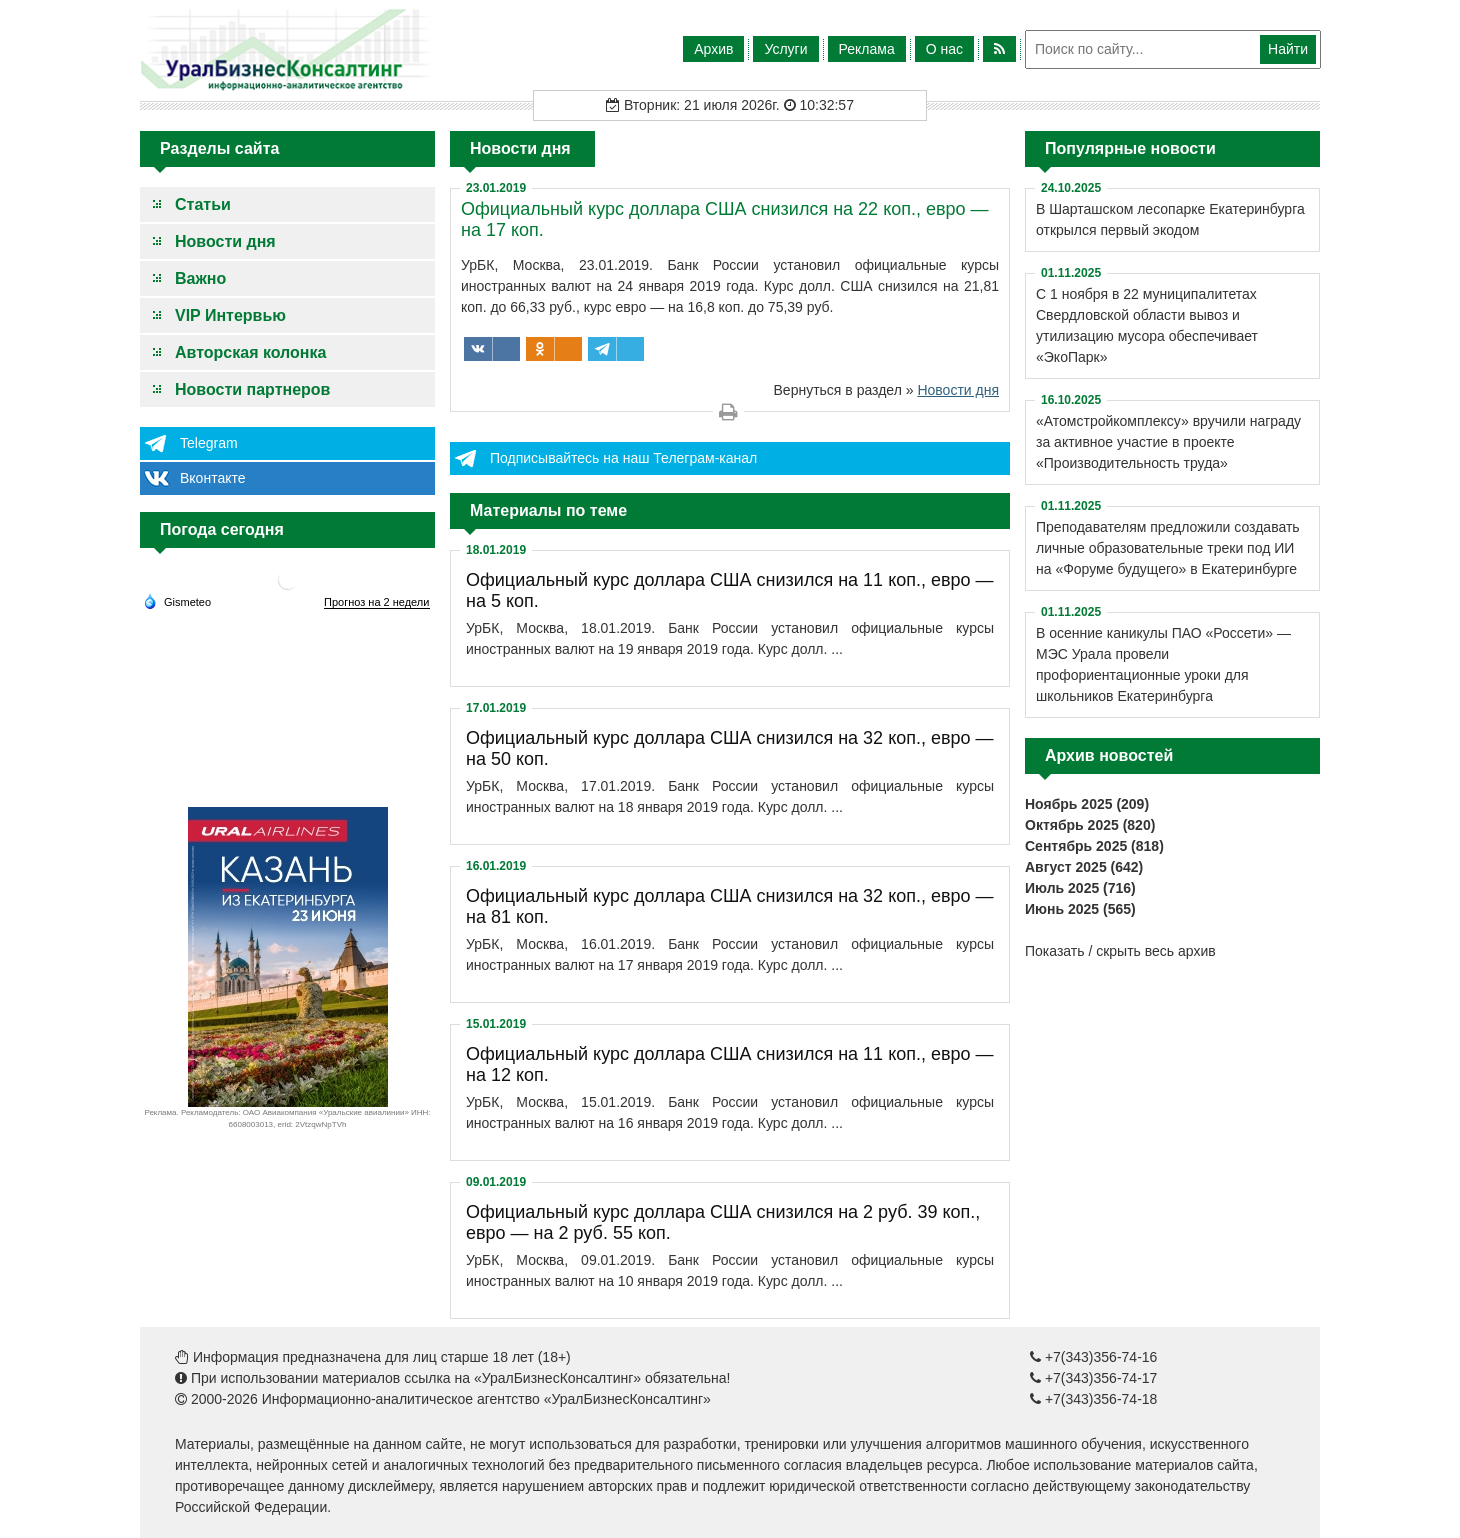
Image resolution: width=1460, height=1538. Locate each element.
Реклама (867, 49)
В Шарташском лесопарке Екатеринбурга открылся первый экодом (1170, 219)
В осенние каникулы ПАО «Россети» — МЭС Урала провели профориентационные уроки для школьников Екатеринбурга (1163, 664)
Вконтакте (213, 478)
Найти (1288, 49)
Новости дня (225, 241)
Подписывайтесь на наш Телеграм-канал (623, 458)
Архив (713, 49)
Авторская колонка (250, 352)
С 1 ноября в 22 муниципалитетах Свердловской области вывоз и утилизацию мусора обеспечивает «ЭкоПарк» (1147, 325)
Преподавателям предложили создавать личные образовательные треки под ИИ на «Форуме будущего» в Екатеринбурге (1168, 548)
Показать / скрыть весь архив (1120, 951)
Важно (200, 278)
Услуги (785, 49)
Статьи (203, 204)
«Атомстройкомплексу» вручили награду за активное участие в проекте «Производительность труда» (1168, 442)
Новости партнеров (252, 389)
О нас (944, 49)
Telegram (209, 443)
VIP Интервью (230, 315)
